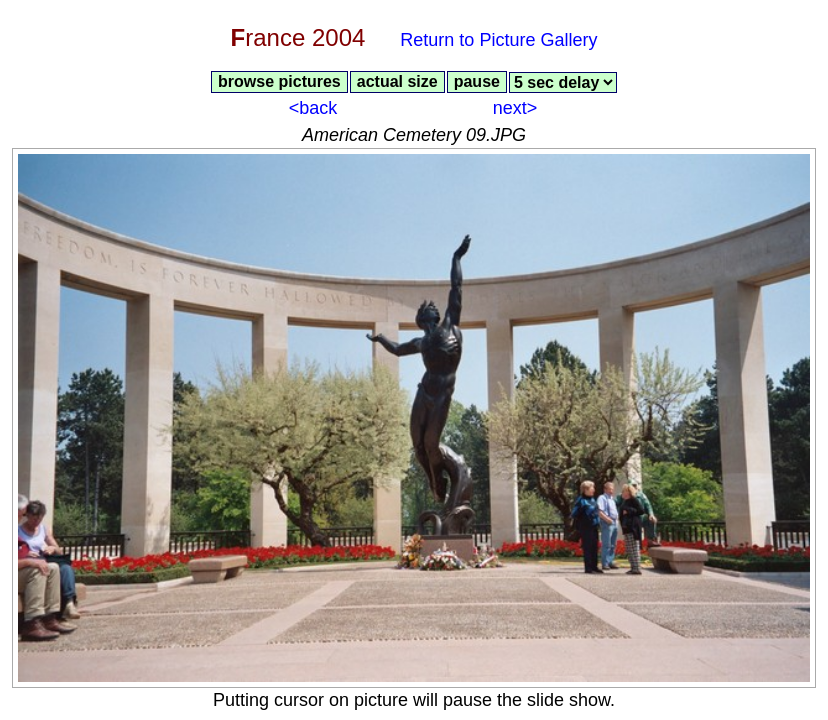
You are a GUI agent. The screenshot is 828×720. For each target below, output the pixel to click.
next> (515, 108)
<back (313, 108)
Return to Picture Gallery (498, 40)
